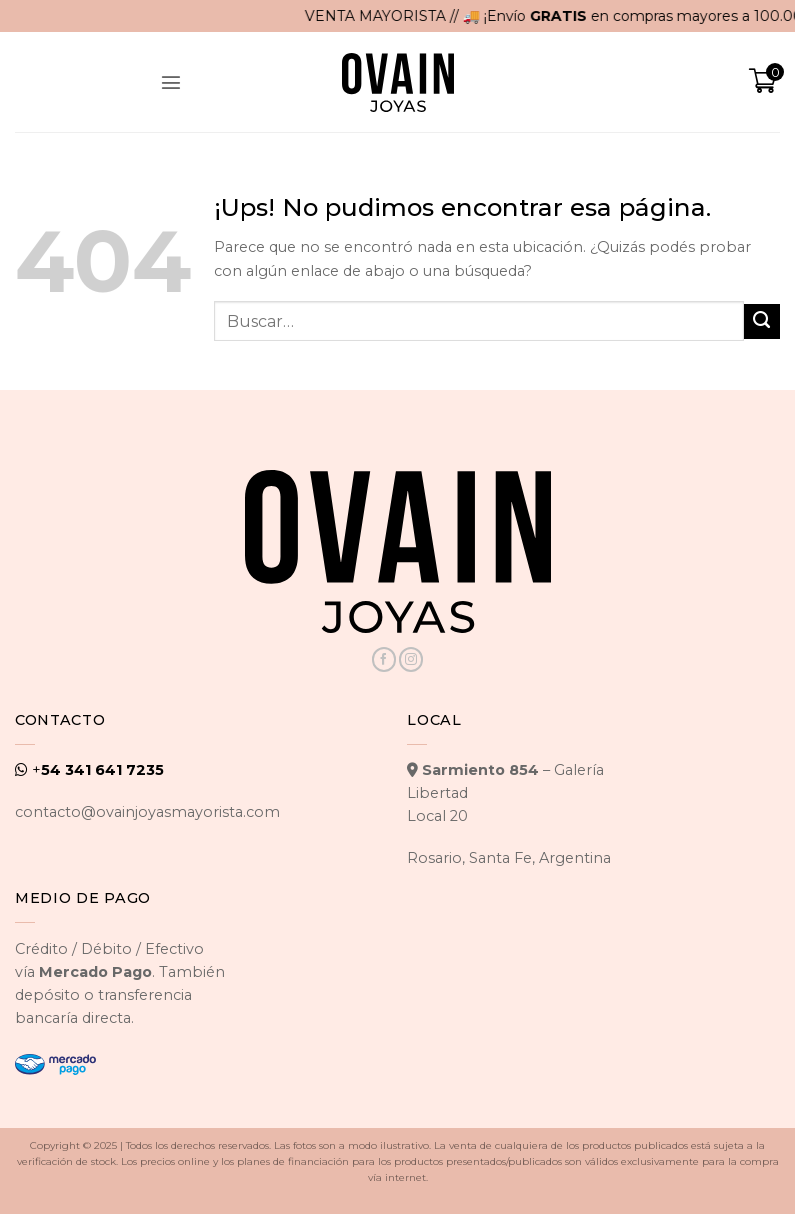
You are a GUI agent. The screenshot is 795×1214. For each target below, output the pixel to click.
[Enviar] (762, 322)
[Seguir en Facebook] (384, 659)
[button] (171, 82)
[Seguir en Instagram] (411, 659)
